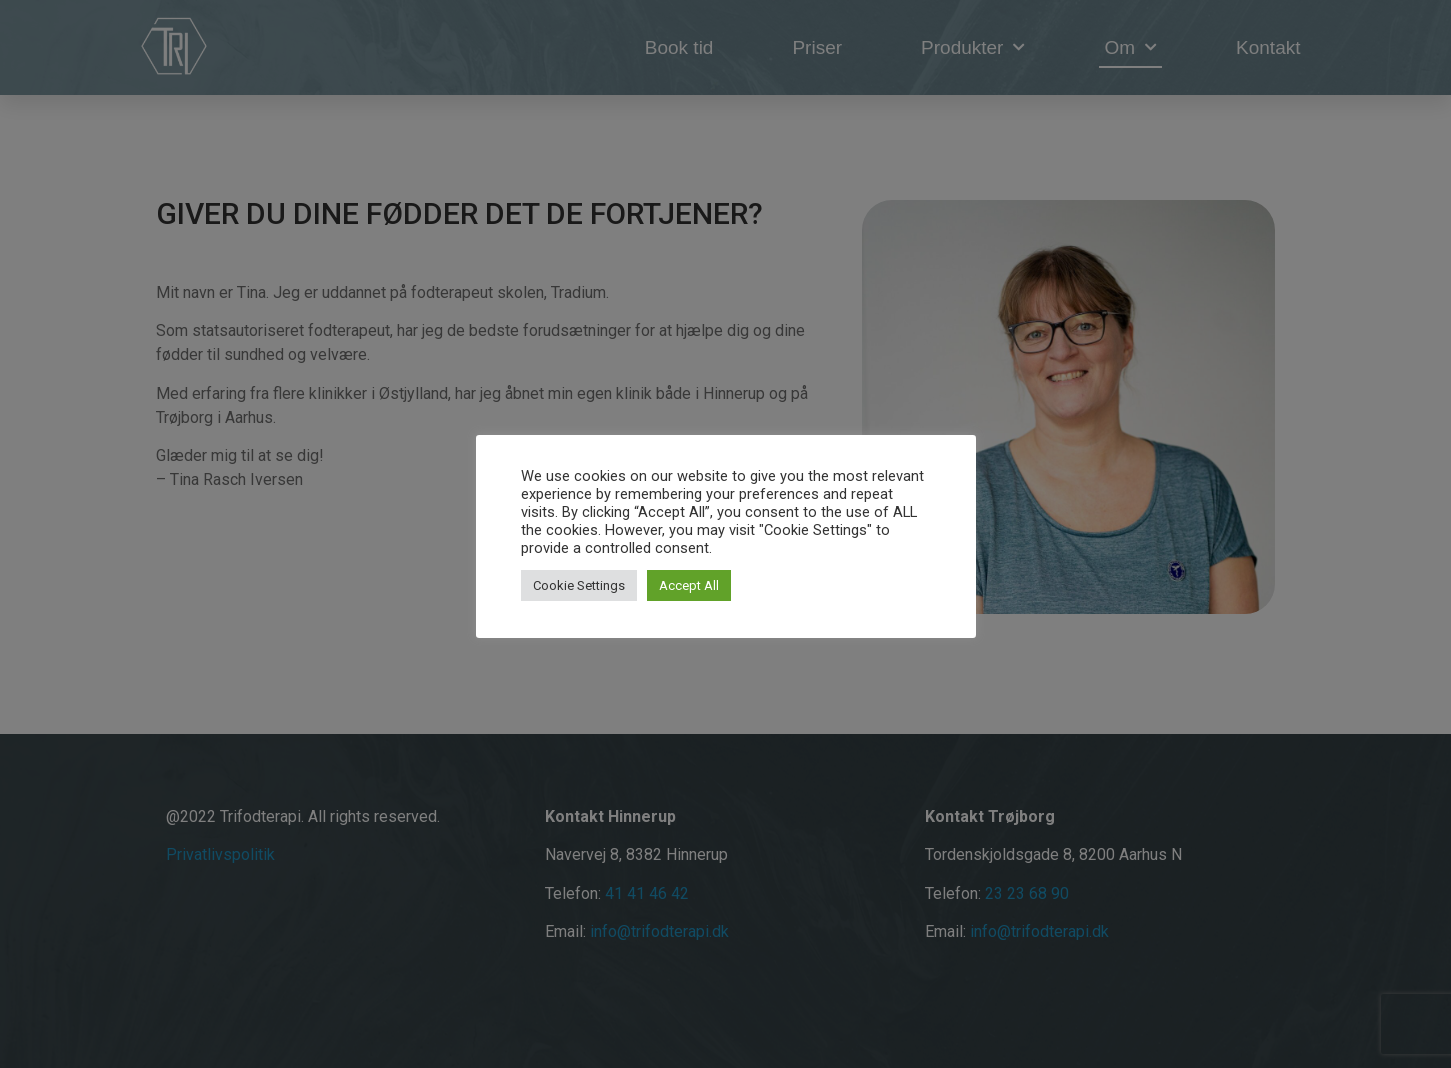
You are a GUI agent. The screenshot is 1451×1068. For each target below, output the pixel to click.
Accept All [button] (689, 585)
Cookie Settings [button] (579, 585)
